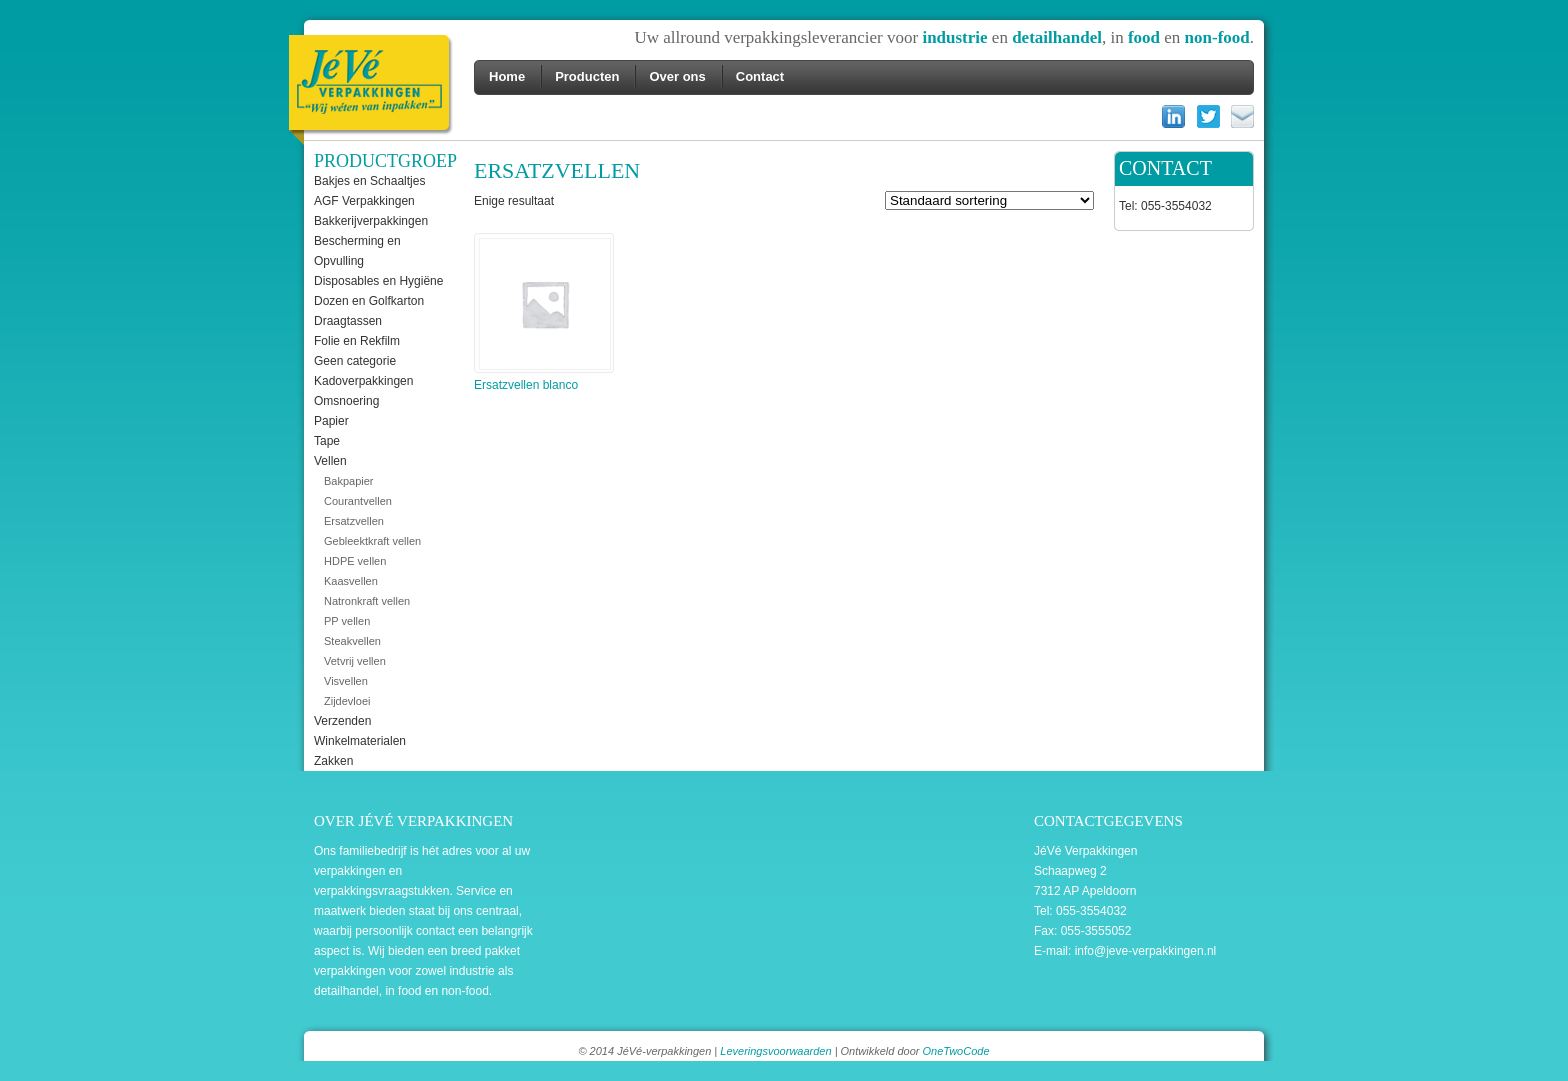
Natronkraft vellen (367, 601)
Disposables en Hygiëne (378, 281)
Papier (331, 421)
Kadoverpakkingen (363, 381)
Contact (760, 76)
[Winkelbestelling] (989, 200)
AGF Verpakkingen (364, 201)
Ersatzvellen (354, 521)
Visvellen (346, 681)
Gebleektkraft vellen (372, 541)
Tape (327, 441)
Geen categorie (355, 361)
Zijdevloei (347, 701)
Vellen (330, 461)
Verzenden (342, 721)
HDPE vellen (355, 561)
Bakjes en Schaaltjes (369, 181)
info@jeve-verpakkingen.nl (1146, 951)
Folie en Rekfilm (357, 341)
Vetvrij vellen (355, 661)
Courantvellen (358, 501)
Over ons (677, 76)
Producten (587, 76)
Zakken (333, 761)
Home (507, 76)
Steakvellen (352, 641)
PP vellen (347, 621)
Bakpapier (349, 481)
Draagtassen (348, 321)
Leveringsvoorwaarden (775, 1051)
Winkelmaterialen (360, 741)
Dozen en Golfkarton (369, 301)
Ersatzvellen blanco (542, 315)
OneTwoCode (955, 1051)
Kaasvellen (351, 581)
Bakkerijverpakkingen (371, 221)
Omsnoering (346, 401)
